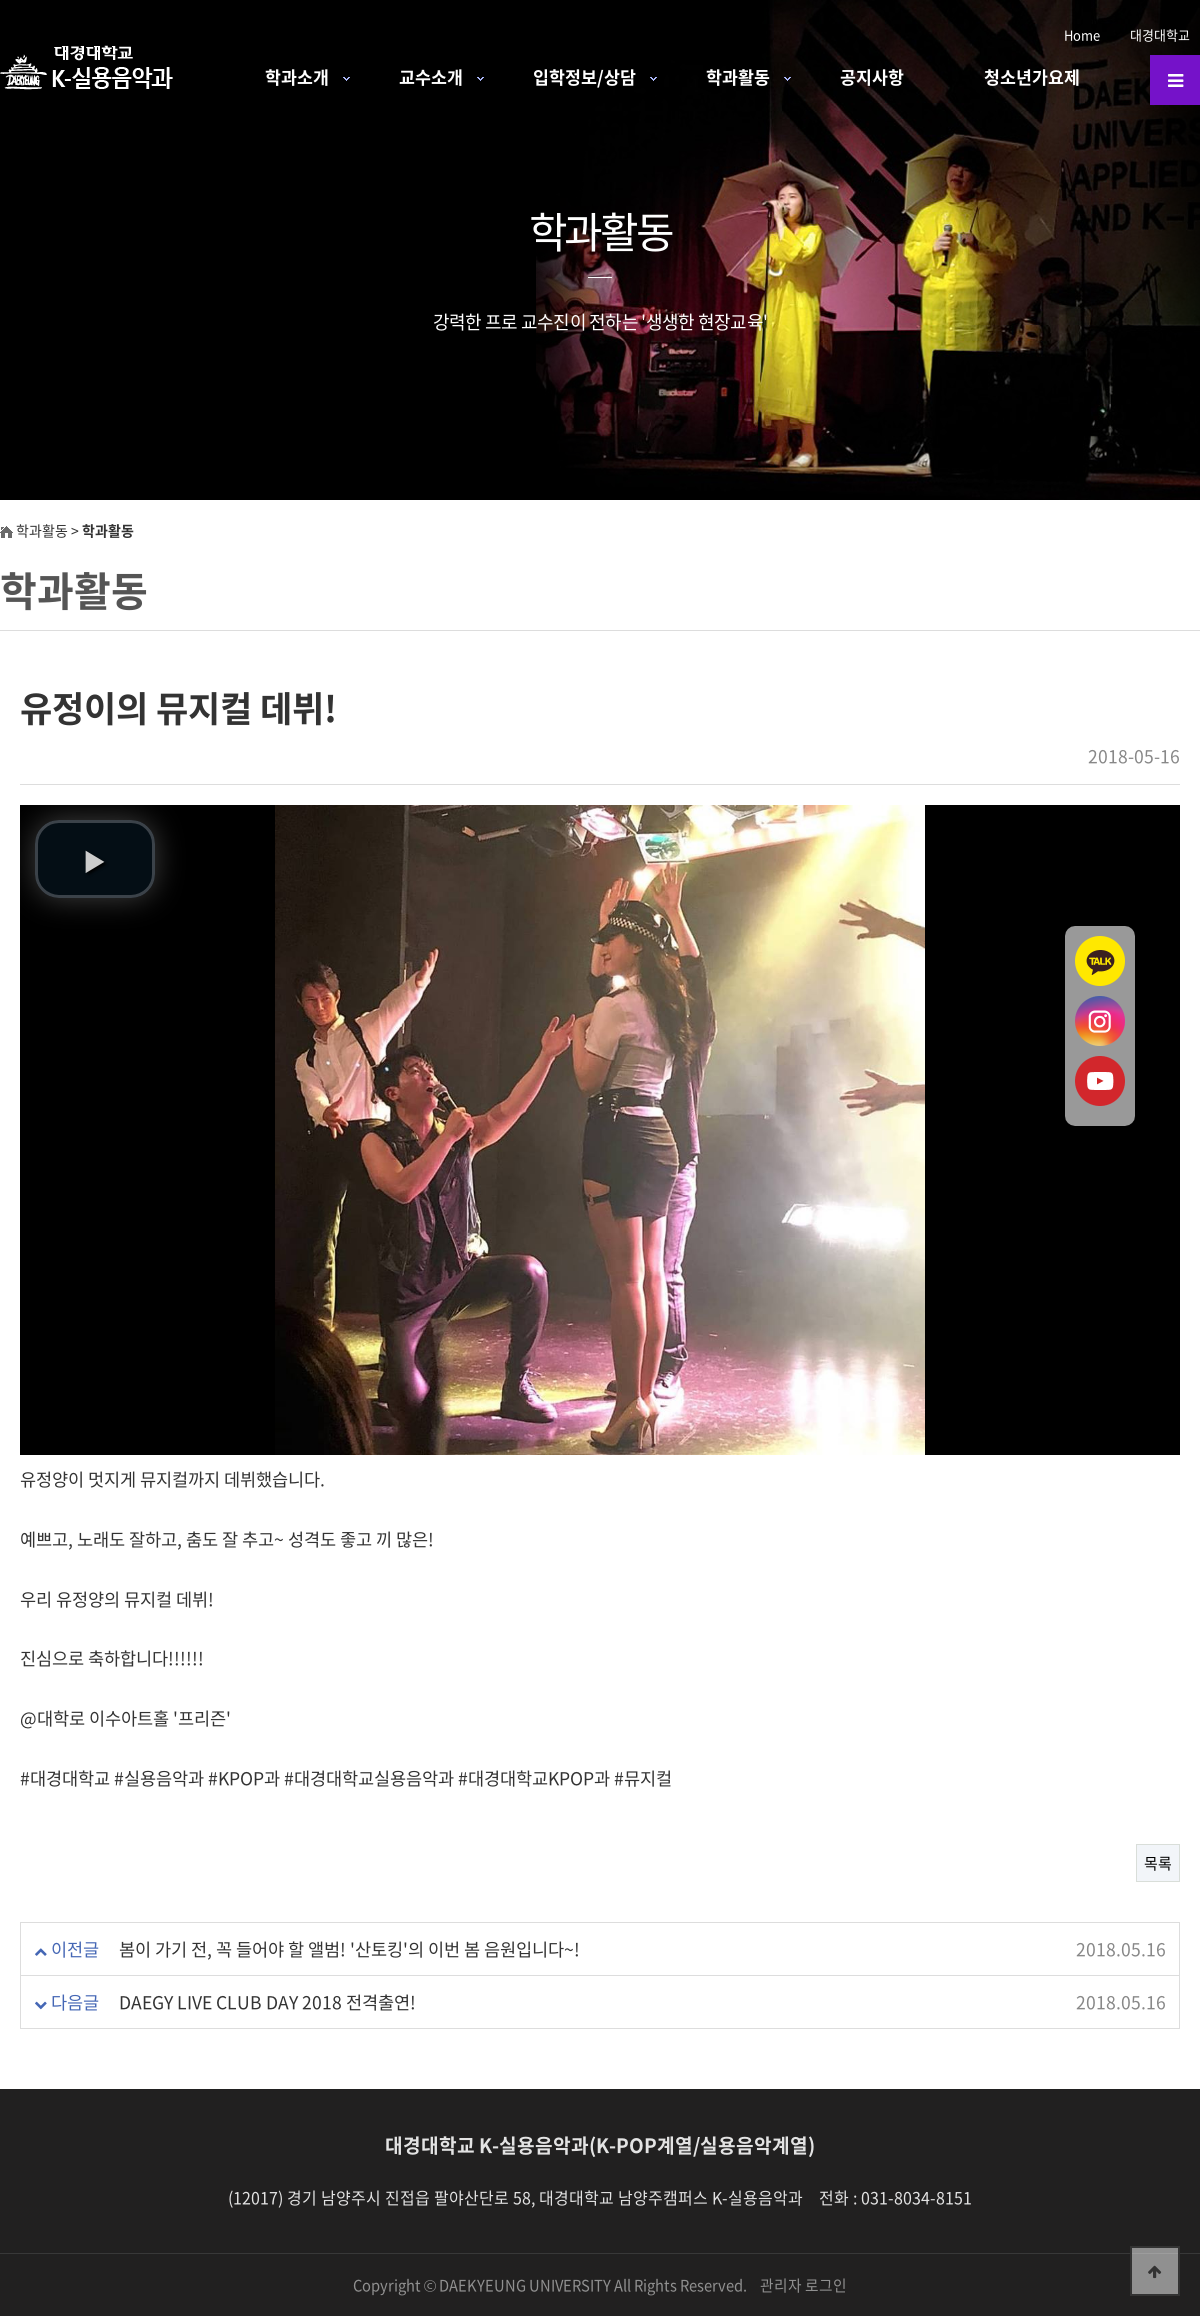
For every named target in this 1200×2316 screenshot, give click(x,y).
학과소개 (297, 77)
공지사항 (872, 77)
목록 (1158, 1863)
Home (1082, 34)
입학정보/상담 (584, 77)
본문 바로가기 (0, 0)
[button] (95, 859)
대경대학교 (1160, 34)
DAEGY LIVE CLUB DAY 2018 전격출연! (267, 2002)
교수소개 (431, 77)
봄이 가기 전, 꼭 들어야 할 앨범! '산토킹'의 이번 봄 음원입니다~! (349, 1949)
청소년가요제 (1032, 77)
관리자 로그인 (803, 2285)
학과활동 (738, 77)
